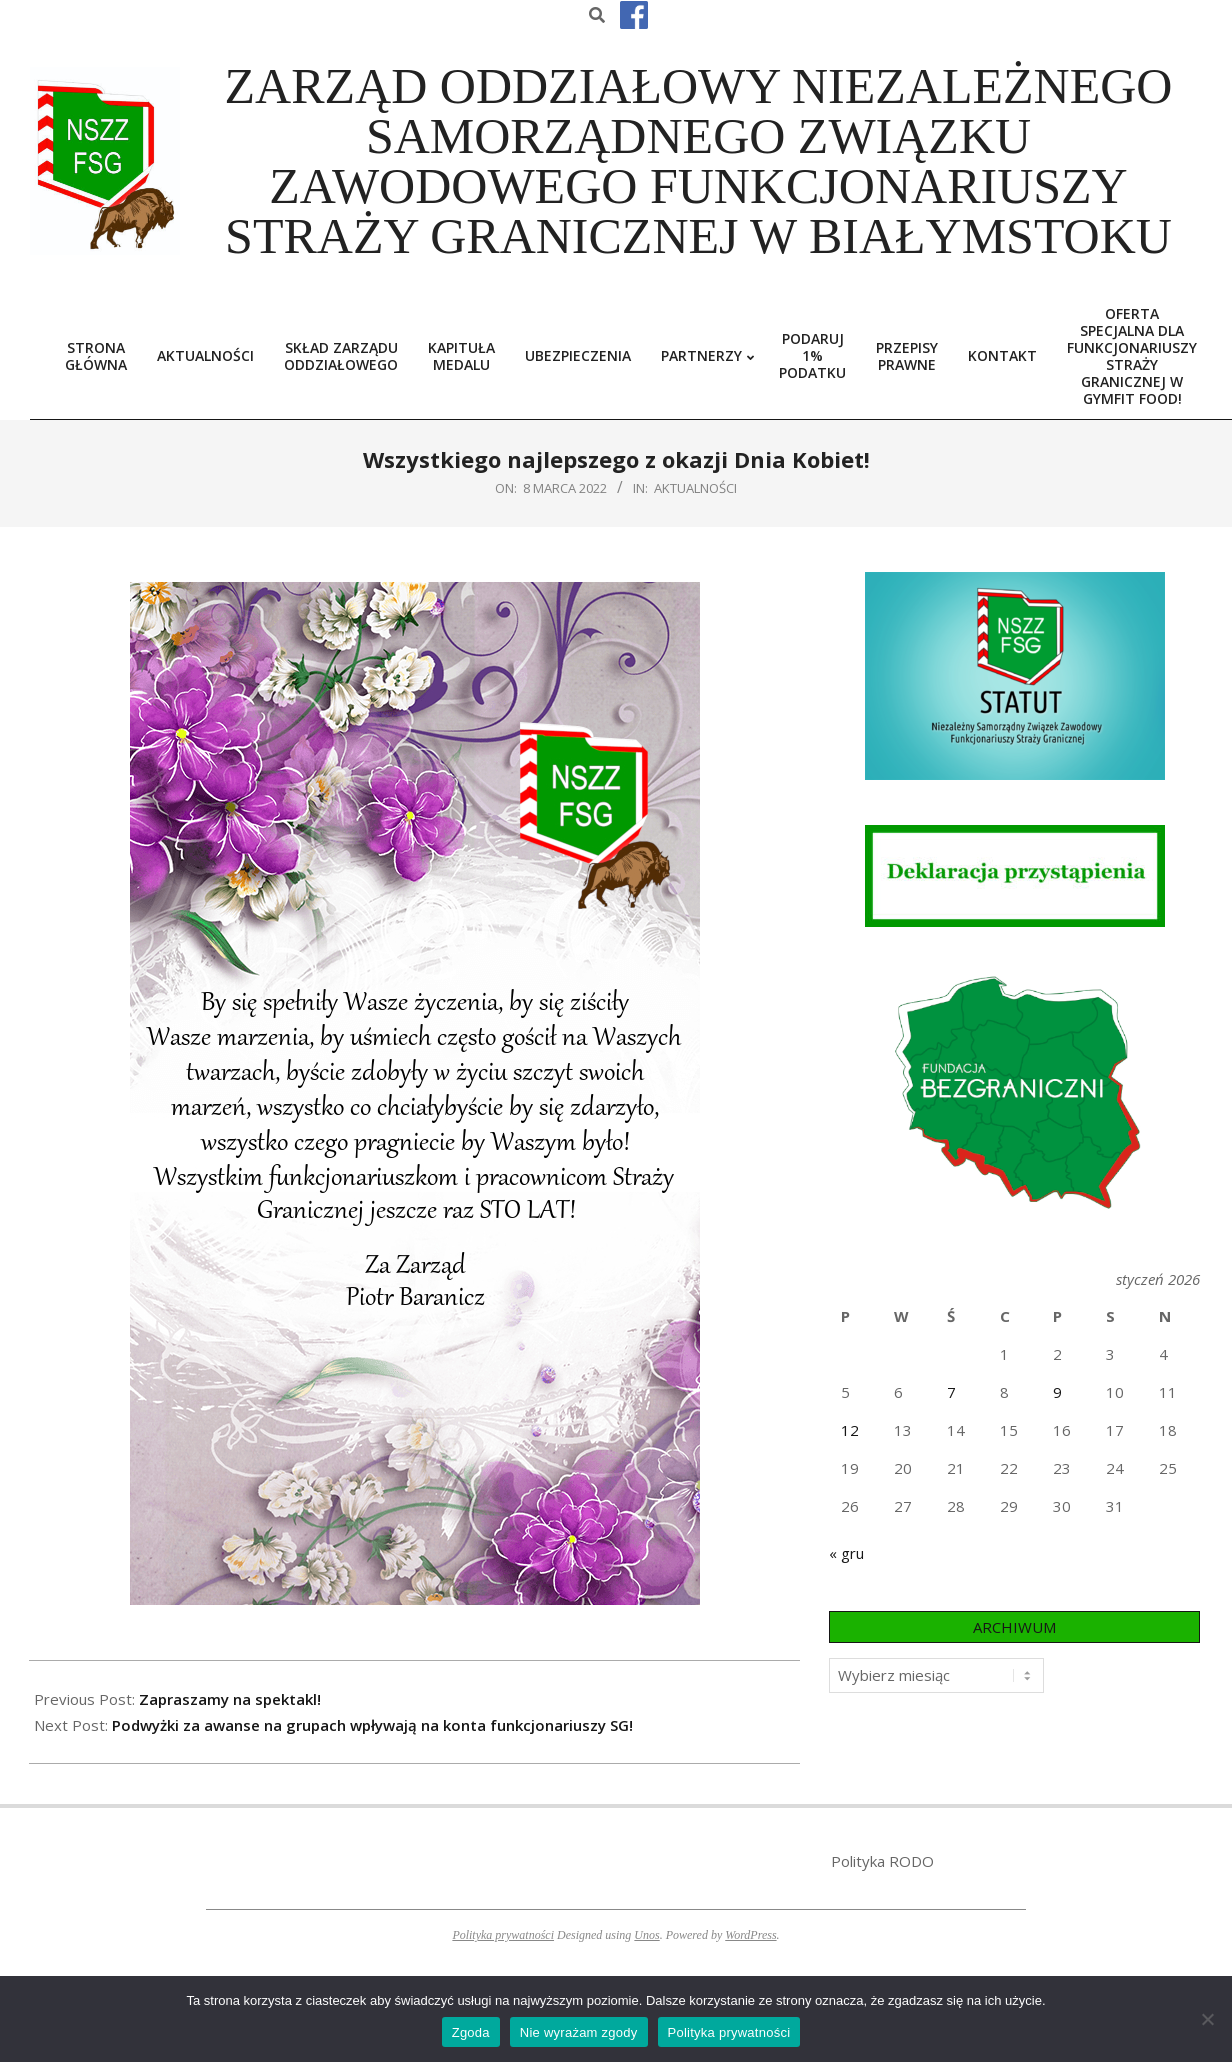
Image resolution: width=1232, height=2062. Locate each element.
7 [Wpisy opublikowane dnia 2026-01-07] (951, 1392)
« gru (846, 1553)
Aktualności (695, 488)
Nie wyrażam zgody (579, 2032)
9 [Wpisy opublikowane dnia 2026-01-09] (1057, 1392)
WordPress (750, 1935)
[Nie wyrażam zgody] (1207, 2019)
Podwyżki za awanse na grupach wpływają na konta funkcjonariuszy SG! (372, 1725)
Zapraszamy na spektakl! (230, 1699)
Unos (646, 1935)
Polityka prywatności (503, 1935)
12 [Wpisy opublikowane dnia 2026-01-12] (850, 1430)
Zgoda (471, 2032)
